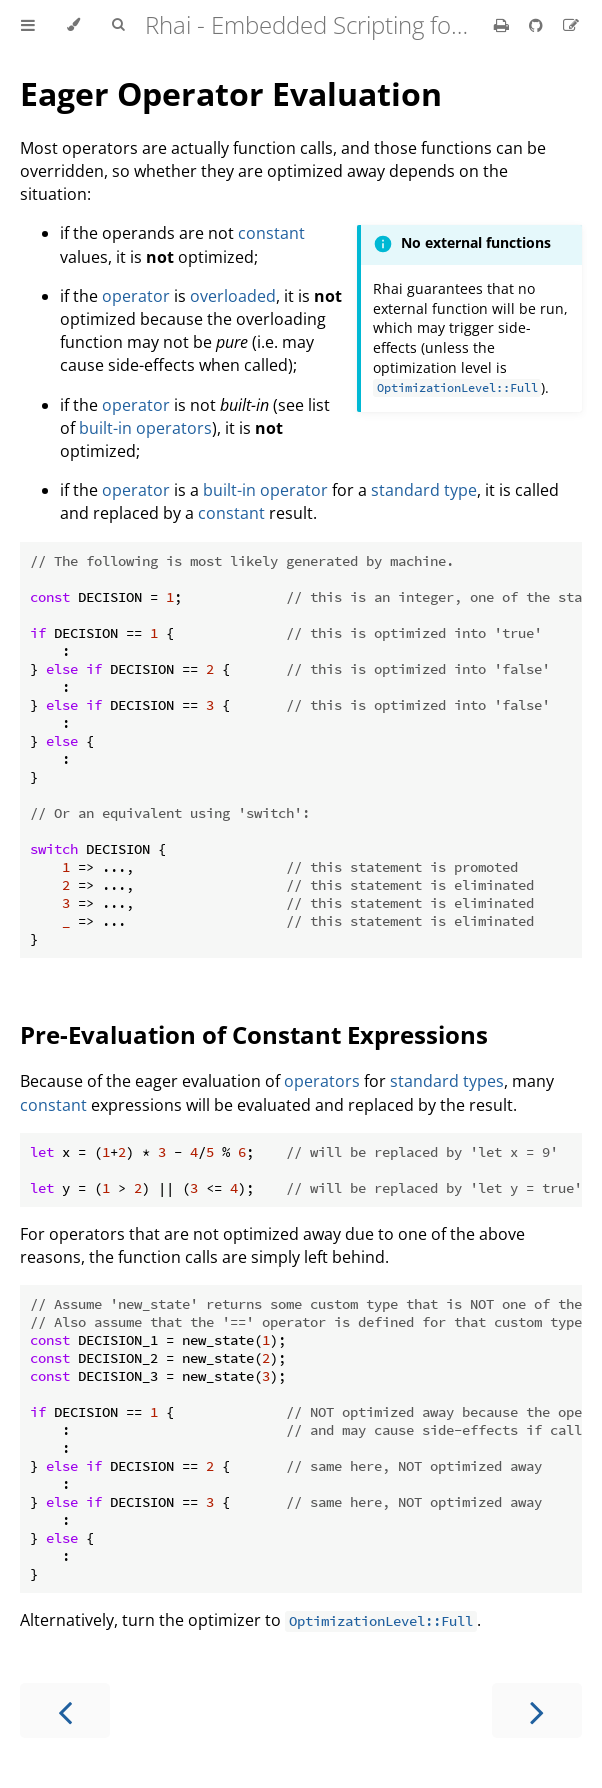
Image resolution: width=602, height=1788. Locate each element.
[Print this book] (503, 25)
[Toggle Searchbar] (118, 25)
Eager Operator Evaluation (231, 93)
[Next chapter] (537, 1710)
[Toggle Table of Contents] (28, 25)
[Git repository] (538, 25)
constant (271, 233)
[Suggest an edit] (571, 25)
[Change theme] (73, 25)
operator (136, 296)
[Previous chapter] (65, 1710)
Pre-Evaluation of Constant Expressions (254, 1034)
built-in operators (145, 428)
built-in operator (265, 490)
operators (322, 1081)
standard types (447, 1081)
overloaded (233, 296)
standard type (424, 490)
